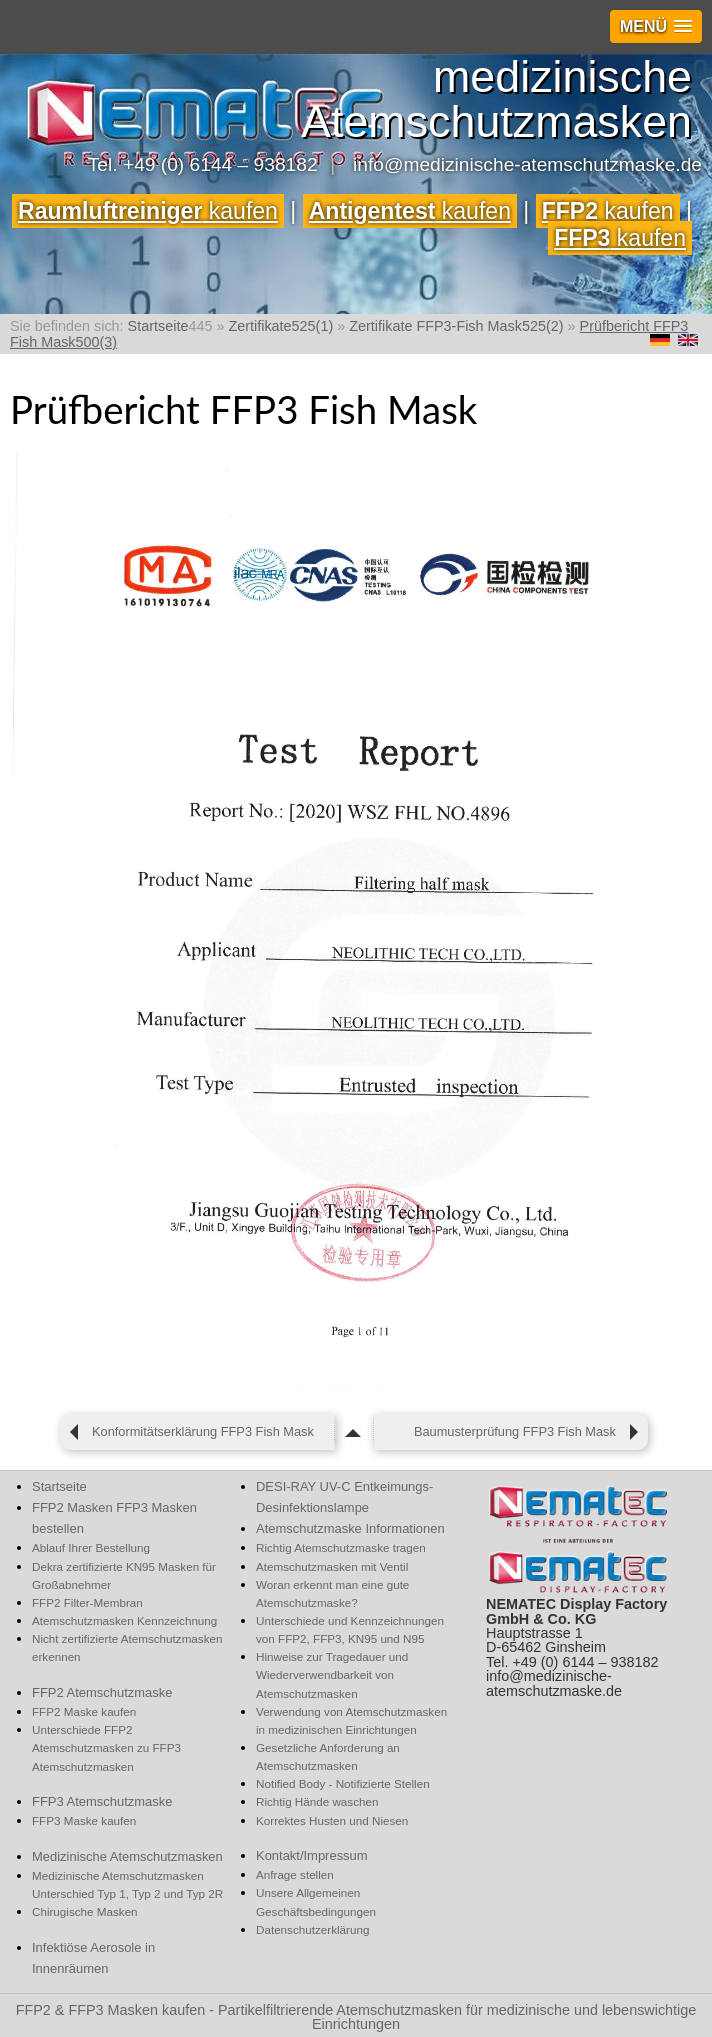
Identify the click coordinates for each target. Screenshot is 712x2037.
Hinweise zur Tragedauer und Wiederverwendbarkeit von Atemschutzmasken (332, 1674)
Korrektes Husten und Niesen (332, 1820)
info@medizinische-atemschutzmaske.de (527, 164)
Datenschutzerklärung (312, 1929)
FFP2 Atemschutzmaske (102, 1692)
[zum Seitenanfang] (354, 1432)
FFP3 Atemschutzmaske (102, 1801)
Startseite (59, 1486)
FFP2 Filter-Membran (87, 1602)
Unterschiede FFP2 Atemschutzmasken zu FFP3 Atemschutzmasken (106, 1747)
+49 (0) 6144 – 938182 (220, 164)
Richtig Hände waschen (317, 1801)
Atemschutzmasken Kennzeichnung (124, 1620)
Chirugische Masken (85, 1911)
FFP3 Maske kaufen (84, 1820)
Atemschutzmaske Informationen (350, 1528)
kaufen (148, 211)
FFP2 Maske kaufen (84, 1711)
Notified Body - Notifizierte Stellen (343, 1783)
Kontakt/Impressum (312, 1855)
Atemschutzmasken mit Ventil (332, 1566)
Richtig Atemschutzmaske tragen (341, 1547)
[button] (656, 26)
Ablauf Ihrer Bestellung (91, 1547)
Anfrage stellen (295, 1874)
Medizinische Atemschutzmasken (127, 1856)
